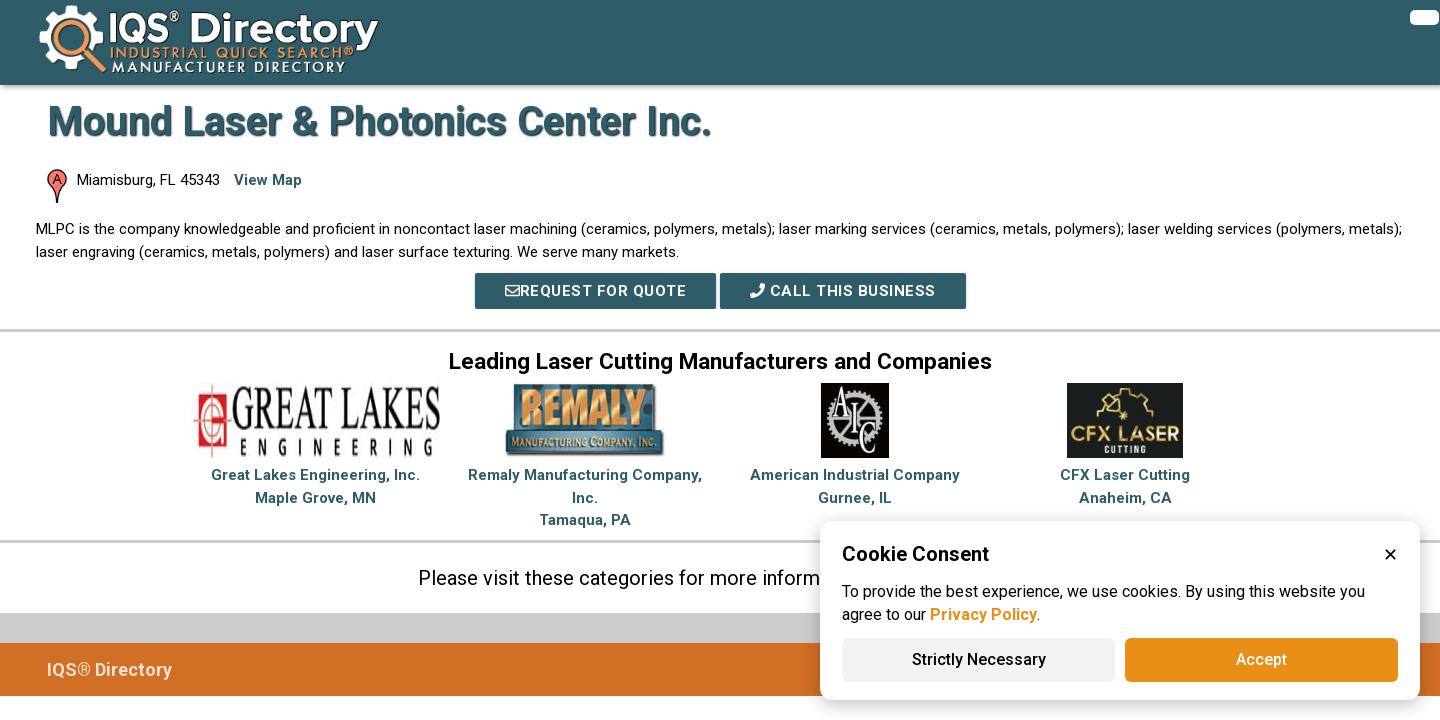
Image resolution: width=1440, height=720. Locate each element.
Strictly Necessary (979, 659)
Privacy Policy (983, 614)
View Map (268, 180)
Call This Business (843, 291)
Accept (1261, 659)
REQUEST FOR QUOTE (596, 291)
